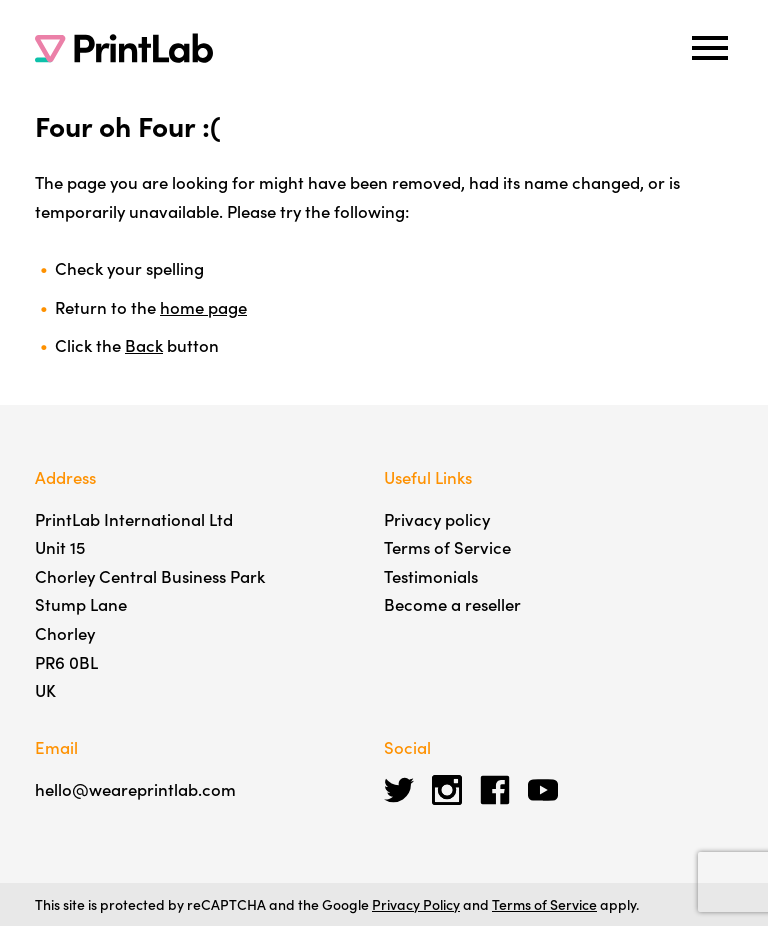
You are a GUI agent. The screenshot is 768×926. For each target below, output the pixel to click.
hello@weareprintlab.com (135, 789)
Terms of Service (447, 547)
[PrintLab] (124, 48)
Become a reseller (452, 604)
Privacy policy (437, 519)
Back (144, 345)
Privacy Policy (416, 904)
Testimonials (431, 576)
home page (203, 307)
